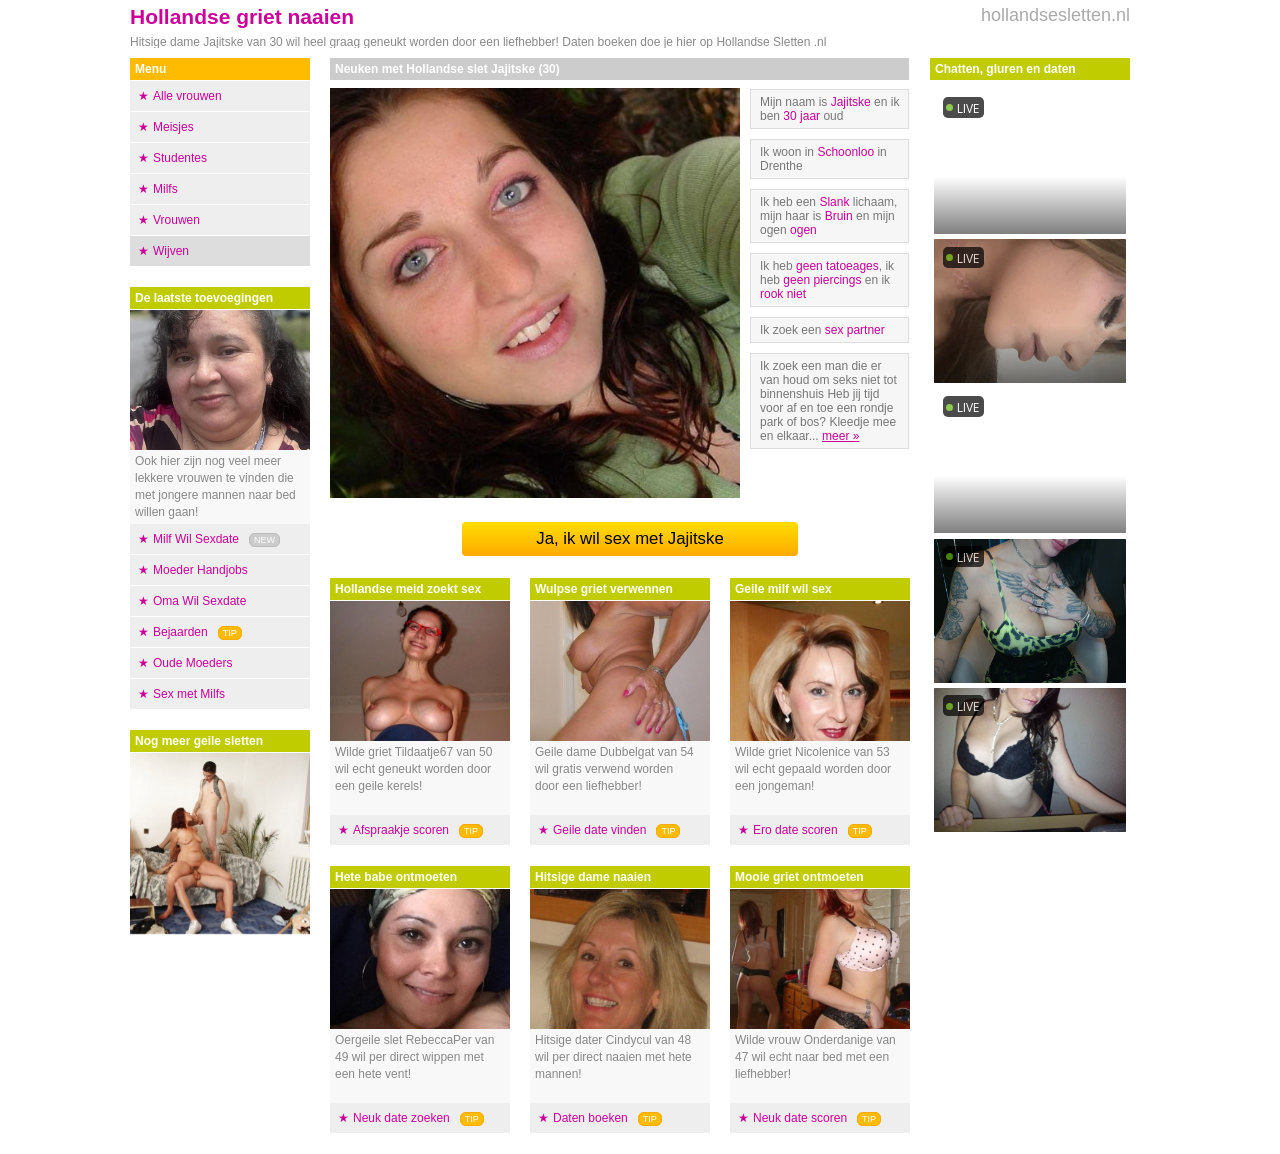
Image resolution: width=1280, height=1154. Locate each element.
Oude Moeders (192, 663)
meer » (840, 436)
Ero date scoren (795, 830)
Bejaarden (180, 632)
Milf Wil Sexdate (196, 539)
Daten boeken (590, 1118)
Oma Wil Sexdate (199, 601)
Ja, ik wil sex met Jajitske (629, 538)
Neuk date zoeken (401, 1118)
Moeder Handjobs (200, 570)
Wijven (171, 251)
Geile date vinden (599, 830)
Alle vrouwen (187, 96)
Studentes (180, 158)
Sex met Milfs (189, 694)
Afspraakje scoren (401, 830)
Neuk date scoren (800, 1118)
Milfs (165, 189)
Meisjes (173, 127)
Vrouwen (176, 220)
